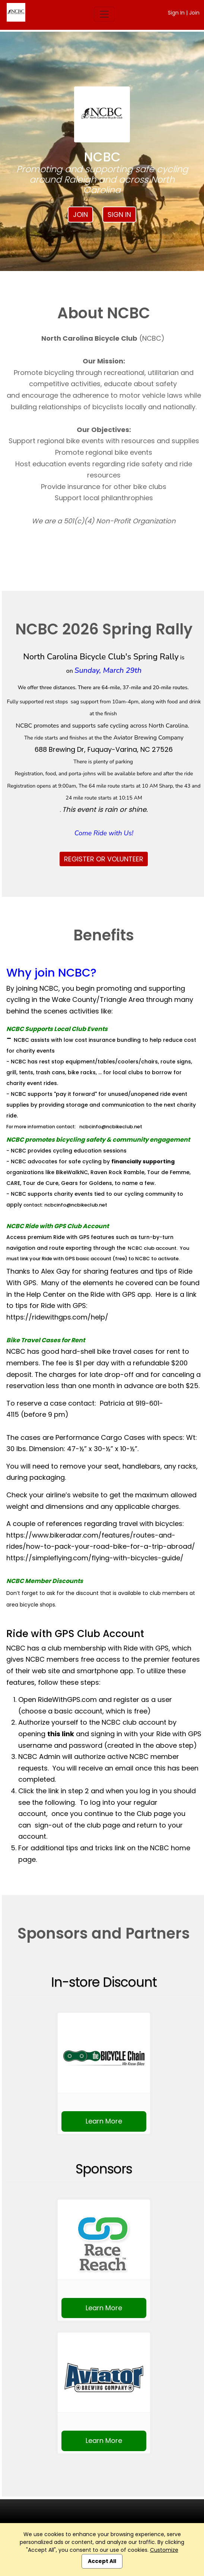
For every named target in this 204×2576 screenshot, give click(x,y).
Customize (164, 2550)
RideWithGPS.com (67, 1699)
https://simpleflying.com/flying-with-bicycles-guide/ (95, 1558)
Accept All (102, 2561)
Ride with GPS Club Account (75, 1633)
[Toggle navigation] (104, 14)
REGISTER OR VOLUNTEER (103, 859)
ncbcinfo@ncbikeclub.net (110, 1126)
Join (194, 12)
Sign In (176, 12)
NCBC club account (152, 1248)
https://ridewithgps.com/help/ (57, 1317)
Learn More (104, 2121)
